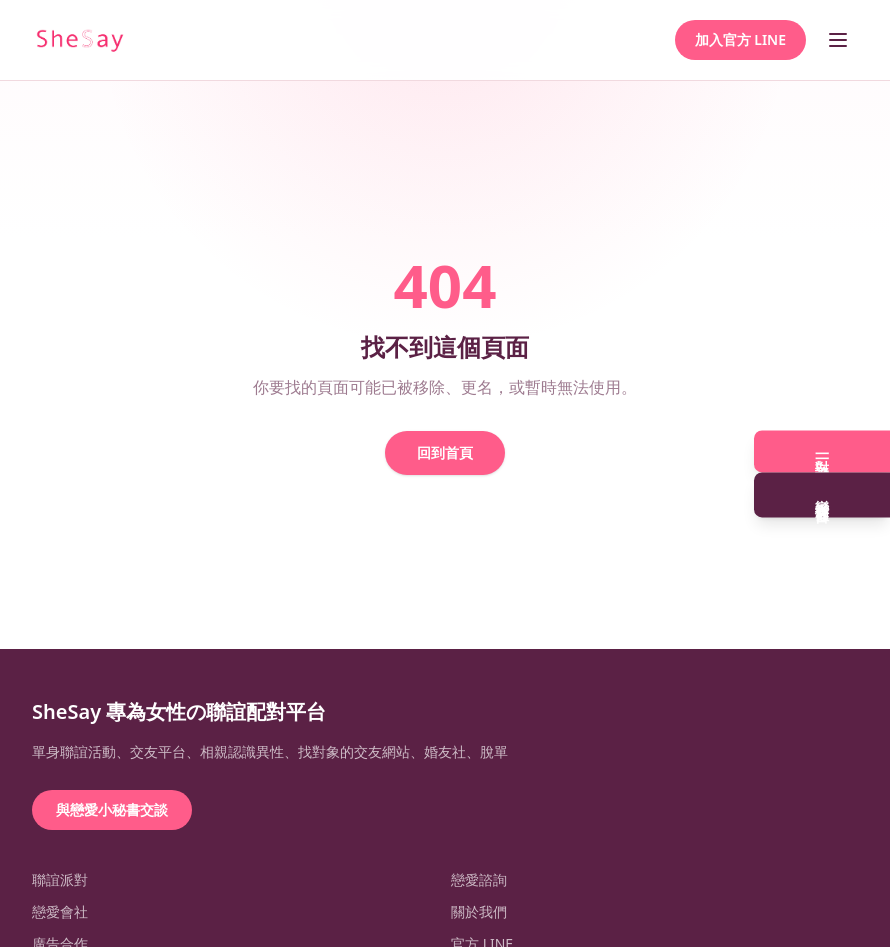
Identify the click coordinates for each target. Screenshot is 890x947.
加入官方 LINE (740, 39)
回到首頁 (445, 452)
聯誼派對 (60, 879)
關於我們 (479, 911)
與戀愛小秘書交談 (112, 809)
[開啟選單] (838, 40)
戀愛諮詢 (479, 879)
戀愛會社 (60, 911)
